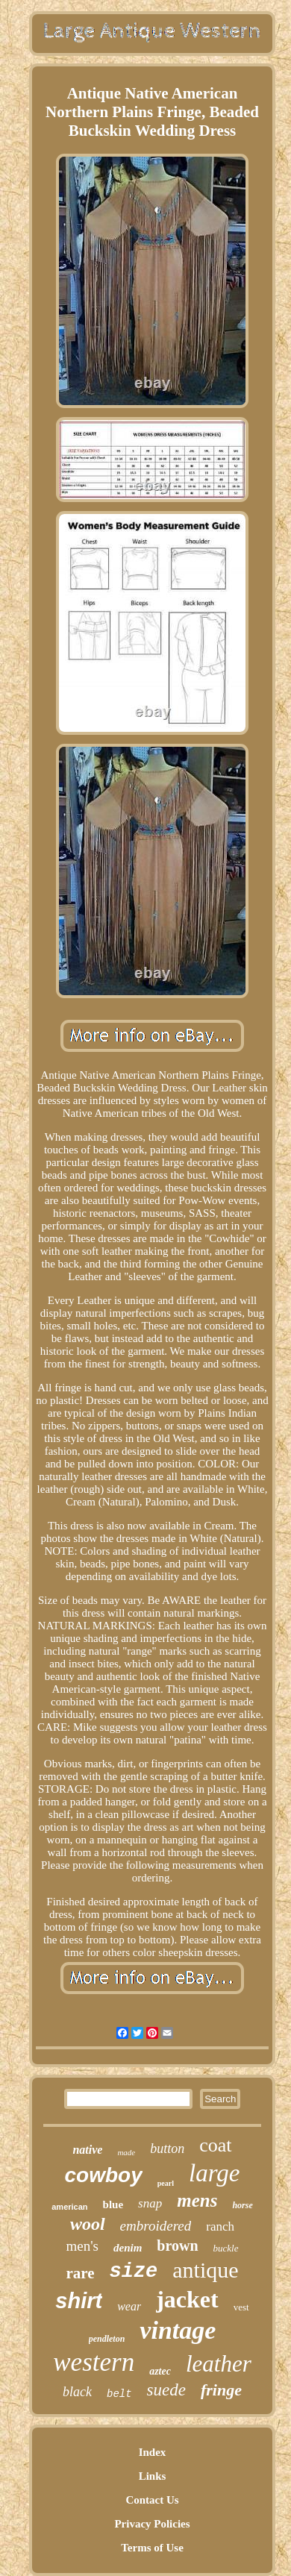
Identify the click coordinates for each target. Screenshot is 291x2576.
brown (177, 2245)
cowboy (104, 2175)
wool (87, 2224)
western (93, 2362)
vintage (178, 2330)
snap (150, 2203)
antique (205, 2269)
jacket (187, 2299)
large (214, 2173)
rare (80, 2273)
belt (119, 2394)
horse (242, 2205)
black (77, 2391)
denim (127, 2248)
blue (113, 2204)
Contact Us (151, 2500)
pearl (165, 2183)
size (133, 2271)
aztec (160, 2371)
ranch (220, 2226)
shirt (78, 2301)
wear (129, 2306)
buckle (226, 2248)
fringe (221, 2390)
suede (166, 2390)
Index (152, 2452)
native (87, 2149)
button (167, 2148)
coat (215, 2145)
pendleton (107, 2339)
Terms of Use (152, 2548)
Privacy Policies (152, 2524)
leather (218, 2364)
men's (82, 2246)
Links (152, 2476)
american (69, 2206)
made (126, 2152)
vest (241, 2307)
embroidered (156, 2226)
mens (197, 2200)
